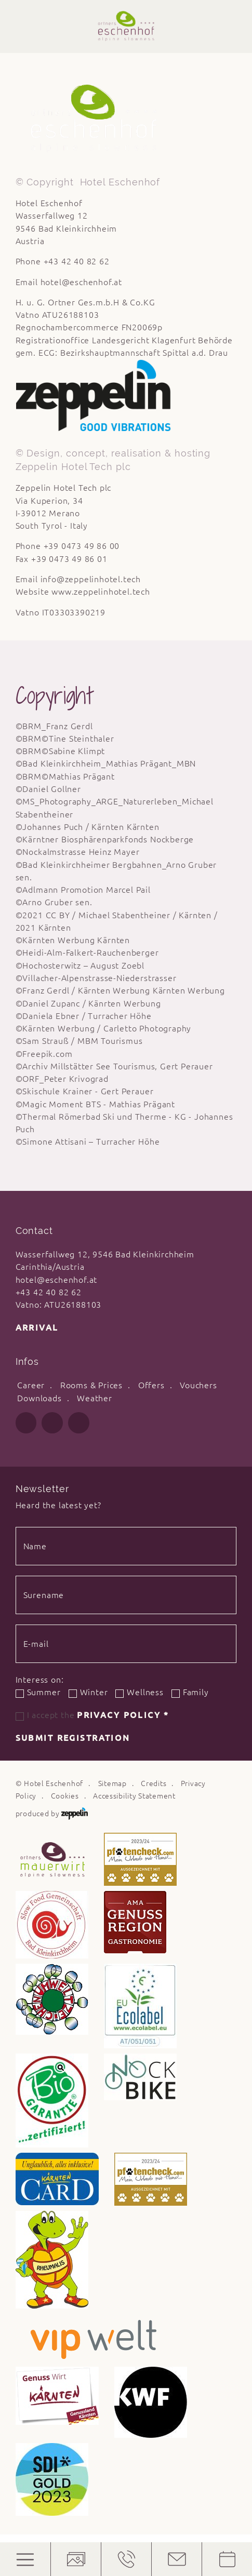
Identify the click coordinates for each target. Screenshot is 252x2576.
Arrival (37, 1327)
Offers (151, 1385)
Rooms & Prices (91, 1385)
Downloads (39, 1398)
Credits (153, 1783)
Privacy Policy (123, 1715)
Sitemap (112, 1783)
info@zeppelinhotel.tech (91, 579)
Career (31, 1385)
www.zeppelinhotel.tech (100, 591)
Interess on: (40, 1679)
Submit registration (73, 1737)
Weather (94, 1398)
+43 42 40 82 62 (49, 1292)
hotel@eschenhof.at (82, 282)
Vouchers (198, 1385)
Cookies (65, 1796)
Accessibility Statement (134, 1796)
